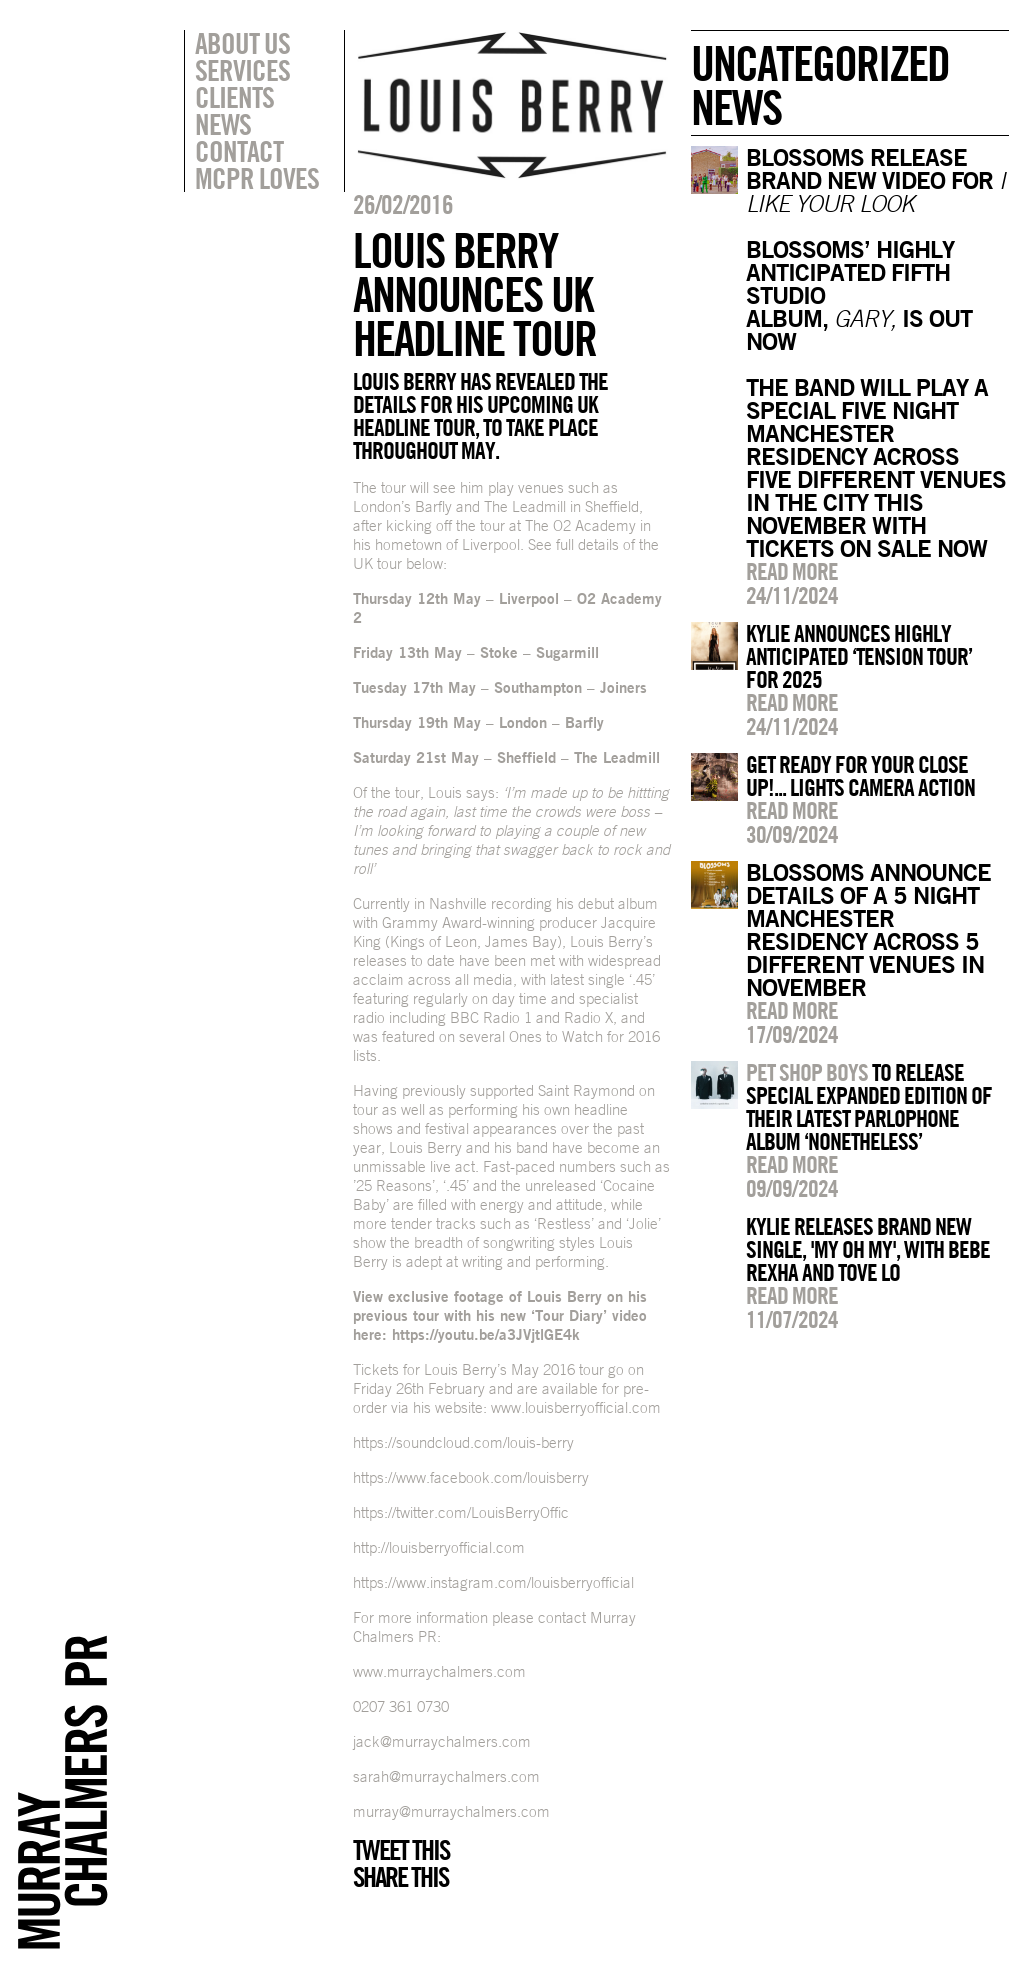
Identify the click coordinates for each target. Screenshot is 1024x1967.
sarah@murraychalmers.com (446, 1776)
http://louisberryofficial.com (439, 1547)
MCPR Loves (257, 178)
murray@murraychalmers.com (451, 1811)
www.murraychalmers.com (439, 1671)
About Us (242, 43)
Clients (234, 97)
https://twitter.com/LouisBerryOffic (461, 1512)
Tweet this (401, 1850)
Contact (239, 151)
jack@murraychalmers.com (442, 1741)
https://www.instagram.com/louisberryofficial (493, 1582)
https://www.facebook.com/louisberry (471, 1477)
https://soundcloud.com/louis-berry (463, 1442)
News (223, 124)
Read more (792, 571)
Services (242, 70)
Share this (400, 1877)
